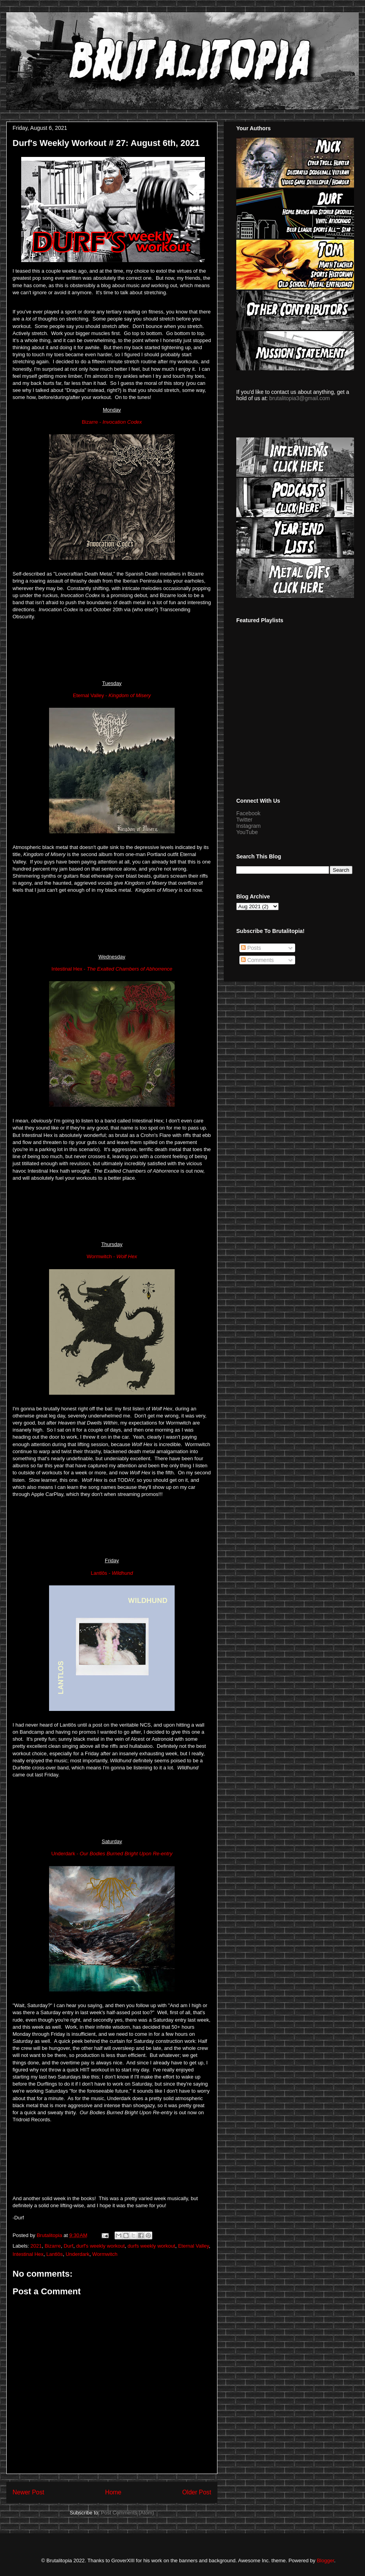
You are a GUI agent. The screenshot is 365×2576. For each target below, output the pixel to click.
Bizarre (53, 2246)
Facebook (248, 813)
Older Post (196, 2492)
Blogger (325, 2560)
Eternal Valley (193, 2246)
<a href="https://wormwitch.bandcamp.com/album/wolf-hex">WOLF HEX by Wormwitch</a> (112, 1526)
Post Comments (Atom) (127, 2513)
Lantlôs (54, 2254)
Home (113, 2492)
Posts (251, 948)
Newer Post (28, 2492)
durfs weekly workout (151, 2246)
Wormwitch (104, 2254)
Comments (257, 960)
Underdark (77, 2254)
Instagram (248, 826)
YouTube (247, 832)
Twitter (244, 819)
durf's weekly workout (100, 2246)
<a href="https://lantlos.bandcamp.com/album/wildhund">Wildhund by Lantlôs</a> (112, 1807)
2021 (36, 2246)
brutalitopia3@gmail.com (299, 398)
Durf (68, 2246)
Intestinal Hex (28, 2254)
